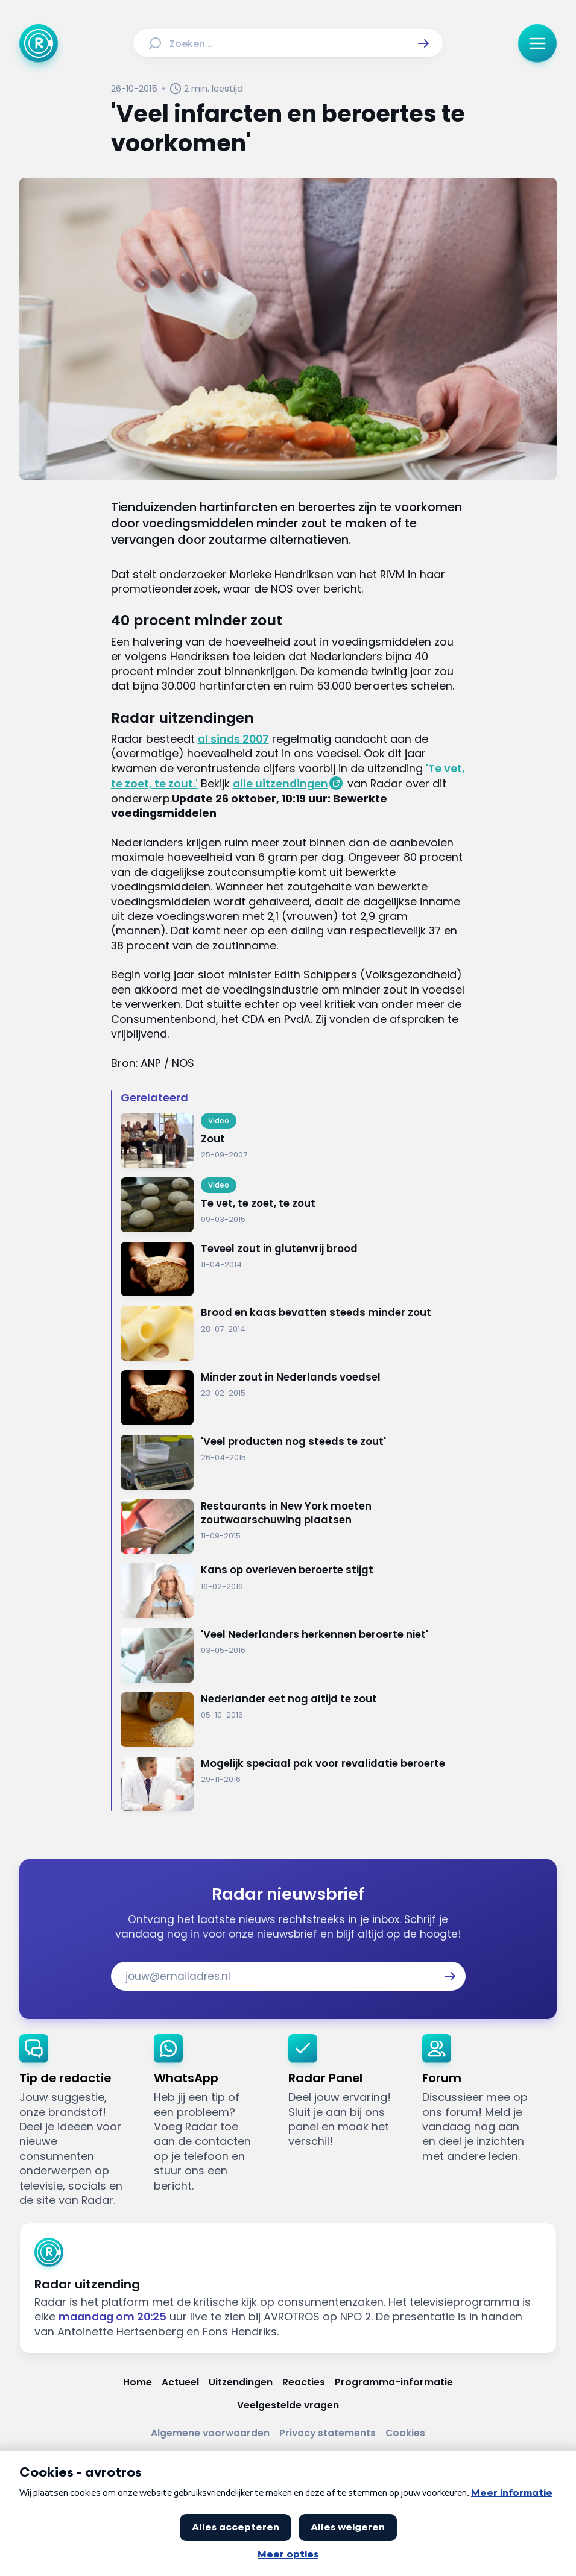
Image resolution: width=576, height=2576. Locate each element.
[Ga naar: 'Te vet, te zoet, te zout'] (293, 1204)
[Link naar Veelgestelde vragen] (288, 2405)
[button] (423, 43)
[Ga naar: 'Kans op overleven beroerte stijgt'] (293, 1590)
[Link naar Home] (137, 2382)
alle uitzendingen (280, 783)
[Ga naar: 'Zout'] (293, 1140)
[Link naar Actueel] (180, 2382)
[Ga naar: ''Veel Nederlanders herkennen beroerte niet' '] (293, 1655)
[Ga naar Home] (38, 43)
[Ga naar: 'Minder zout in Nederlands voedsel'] (293, 1397)
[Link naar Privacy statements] (327, 2433)
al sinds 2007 (233, 738)
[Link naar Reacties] (303, 2382)
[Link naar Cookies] (405, 2433)
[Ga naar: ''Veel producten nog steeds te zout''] (293, 1462)
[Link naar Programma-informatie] (394, 2382)
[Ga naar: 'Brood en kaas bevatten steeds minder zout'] (293, 1333)
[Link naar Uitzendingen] (241, 2382)
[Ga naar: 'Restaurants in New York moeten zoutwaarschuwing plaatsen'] (293, 1526)
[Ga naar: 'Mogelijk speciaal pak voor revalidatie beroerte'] (293, 1784)
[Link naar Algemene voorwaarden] (210, 2433)
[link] (77, 2121)
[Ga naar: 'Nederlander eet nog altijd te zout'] (293, 1719)
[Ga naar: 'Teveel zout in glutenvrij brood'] (293, 1269)
